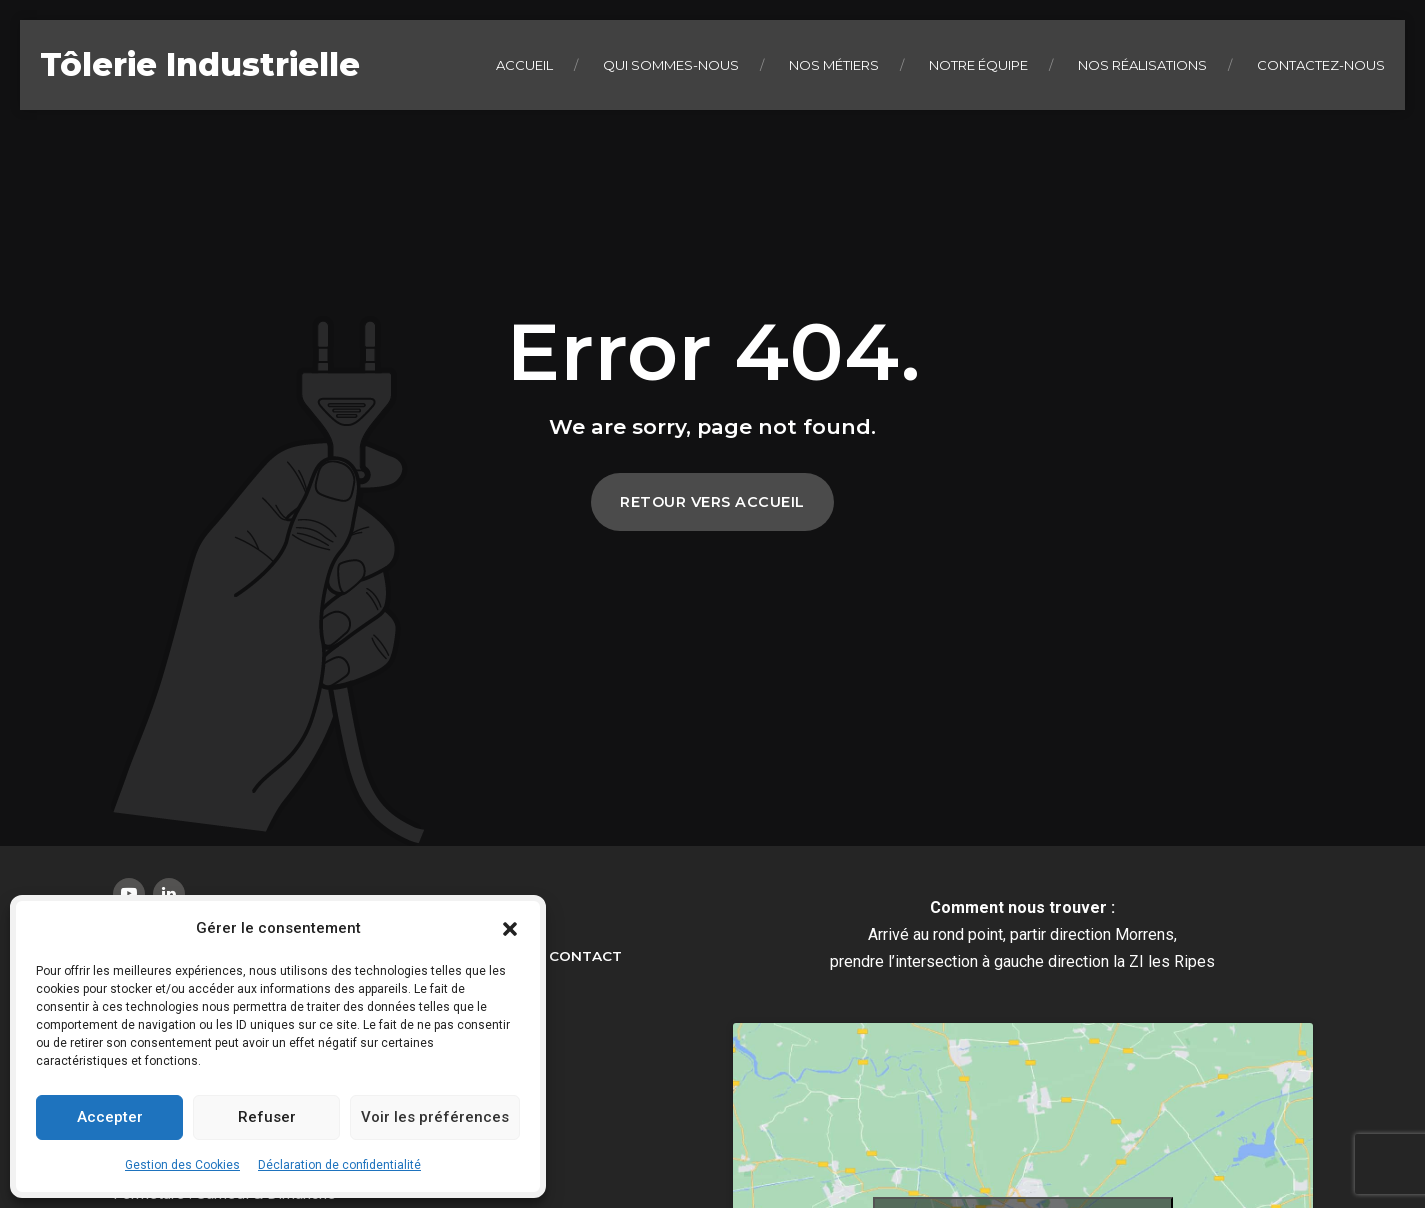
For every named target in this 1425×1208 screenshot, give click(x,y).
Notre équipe (978, 65)
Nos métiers (834, 65)
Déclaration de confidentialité (339, 1165)
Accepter (110, 1117)
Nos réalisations (1142, 65)
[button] (510, 929)
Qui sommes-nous (671, 65)
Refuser (267, 1117)
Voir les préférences (435, 1117)
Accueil (524, 65)
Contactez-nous (1321, 65)
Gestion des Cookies (182, 1165)
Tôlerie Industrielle (200, 64)
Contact (585, 956)
